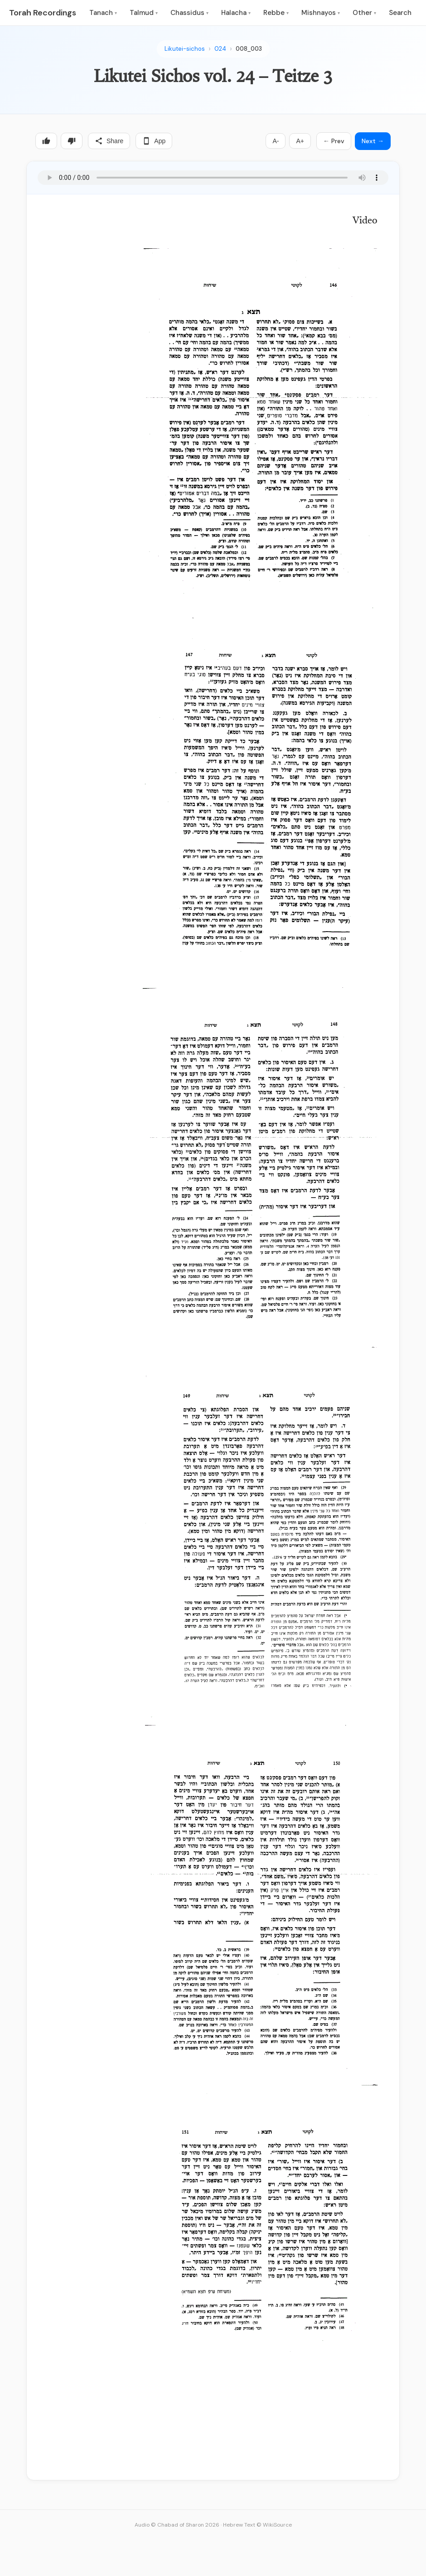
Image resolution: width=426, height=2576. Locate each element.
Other (364, 12)
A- (275, 141)
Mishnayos (320, 12)
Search (400, 12)
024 (220, 49)
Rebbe (276, 12)
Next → (373, 141)
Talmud (144, 12)
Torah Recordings (42, 12)
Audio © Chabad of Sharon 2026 (177, 2524)
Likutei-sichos (185, 49)
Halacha (236, 12)
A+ (300, 141)
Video (365, 221)
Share (109, 141)
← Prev (333, 141)
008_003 (249, 49)
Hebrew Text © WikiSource (257, 2524)
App (153, 141)
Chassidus (189, 12)
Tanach (103, 12)
